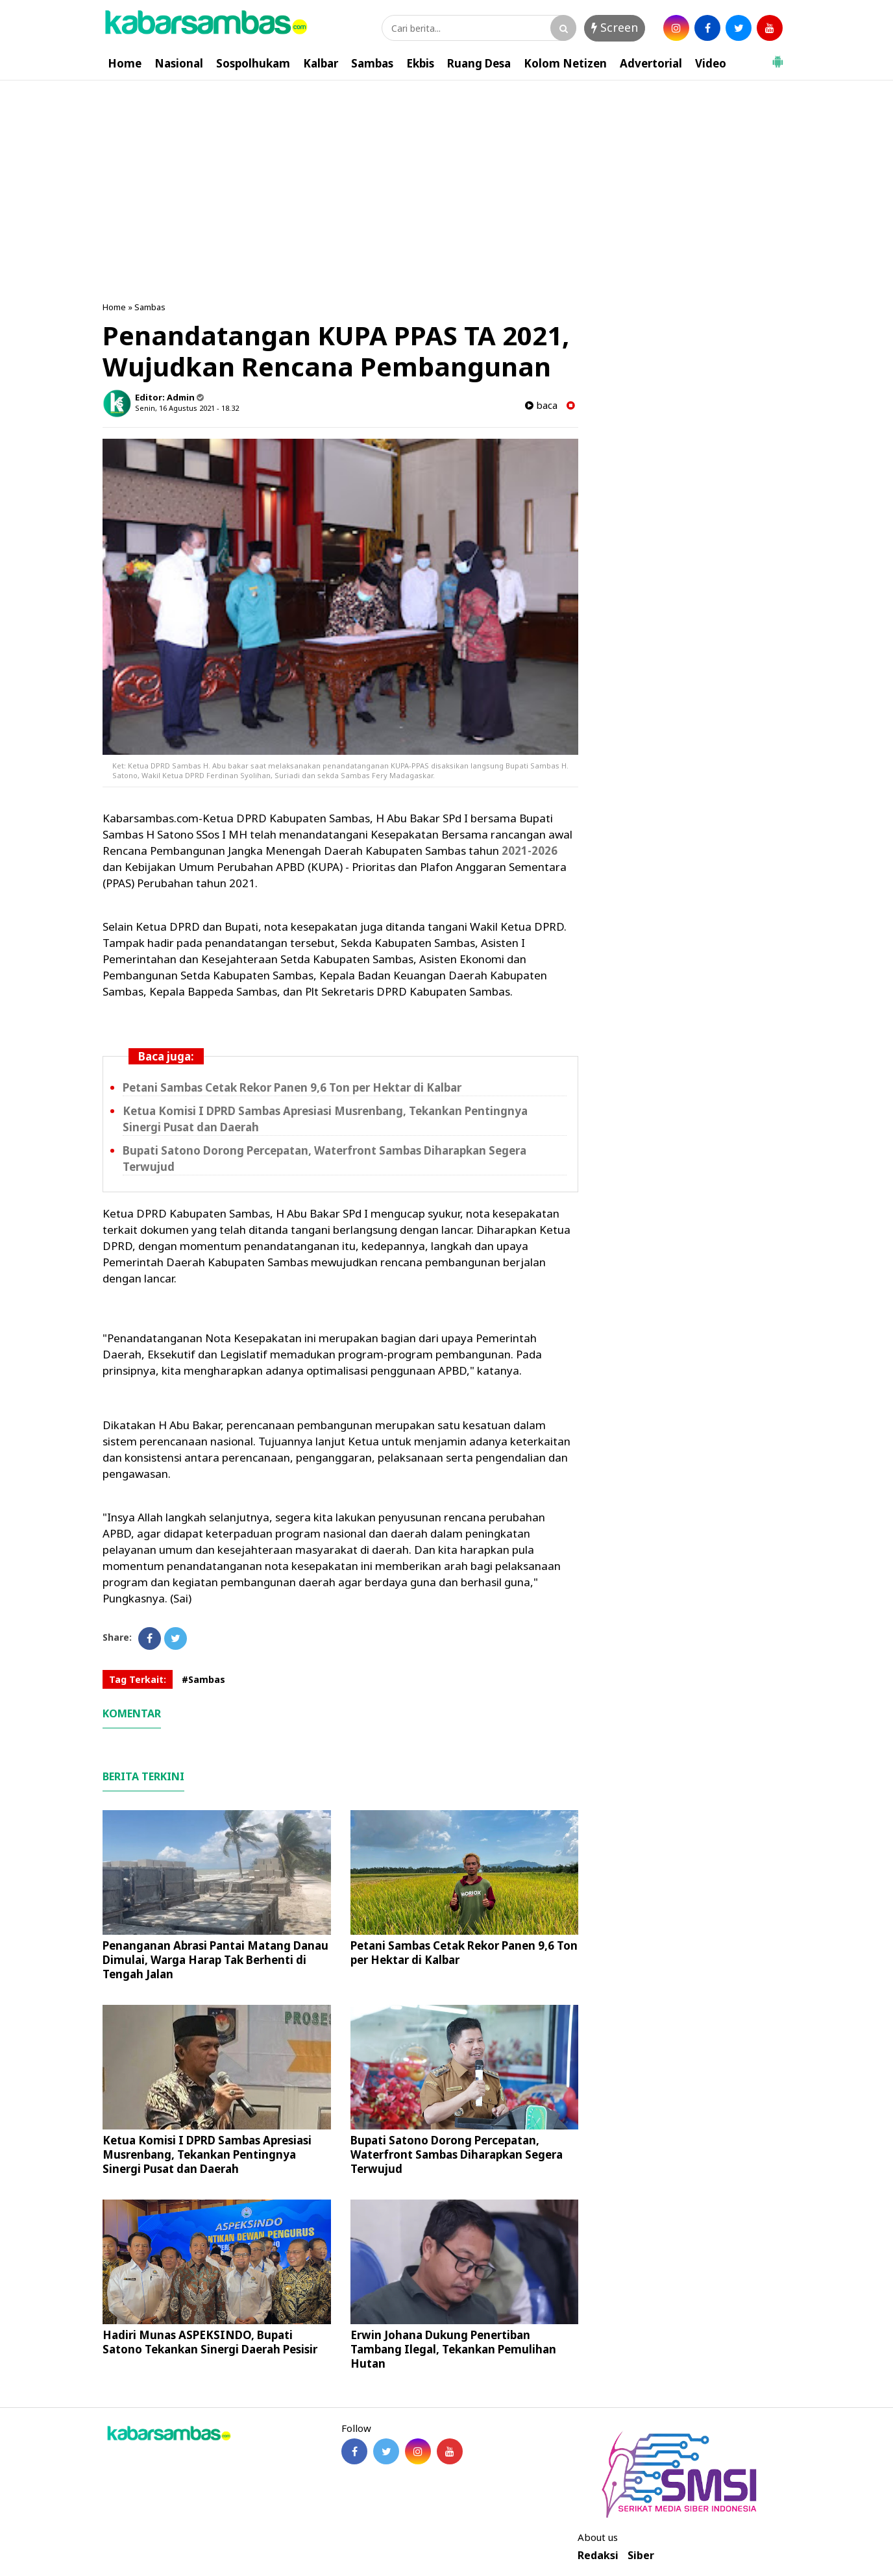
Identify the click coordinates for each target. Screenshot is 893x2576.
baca (541, 405)
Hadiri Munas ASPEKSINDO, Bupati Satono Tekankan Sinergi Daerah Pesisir (210, 2342)
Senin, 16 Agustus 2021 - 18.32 (187, 408)
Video (710, 63)
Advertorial (651, 63)
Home (124, 63)
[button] (777, 56)
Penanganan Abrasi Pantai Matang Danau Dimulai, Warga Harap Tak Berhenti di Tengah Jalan (215, 1959)
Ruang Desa (479, 63)
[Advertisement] (446, 178)
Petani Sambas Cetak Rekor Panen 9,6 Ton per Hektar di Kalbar (292, 1087)
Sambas (372, 63)
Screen (614, 27)
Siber (641, 2555)
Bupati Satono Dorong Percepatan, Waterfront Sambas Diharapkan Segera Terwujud (456, 2154)
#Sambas (203, 1679)
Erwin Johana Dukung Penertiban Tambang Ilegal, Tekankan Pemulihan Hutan (453, 2349)
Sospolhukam (253, 63)
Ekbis (420, 63)
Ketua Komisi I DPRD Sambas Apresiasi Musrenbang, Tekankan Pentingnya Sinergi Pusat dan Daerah (207, 2154)
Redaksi (598, 2555)
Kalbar (320, 63)
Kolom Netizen (565, 63)
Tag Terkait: (137, 1679)
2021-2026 (529, 850)
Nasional (178, 63)
